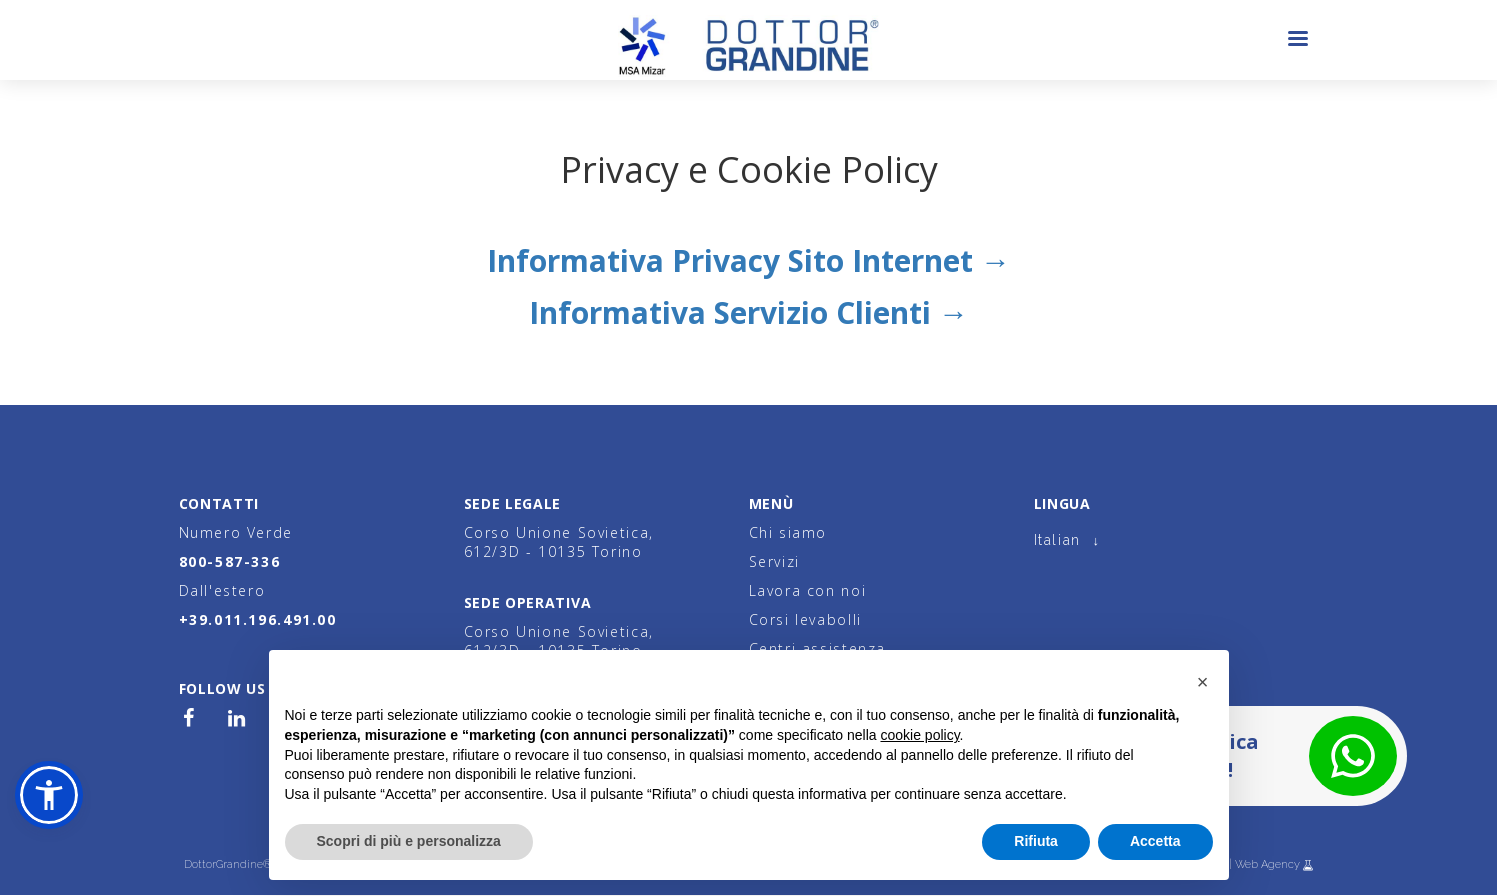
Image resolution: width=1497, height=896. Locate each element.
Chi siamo (788, 532)
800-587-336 (230, 561)
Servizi (774, 561)
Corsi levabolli (805, 619)
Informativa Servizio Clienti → (749, 312)
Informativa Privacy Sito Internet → (749, 260)
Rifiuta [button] (1036, 841)
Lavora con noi (808, 590)
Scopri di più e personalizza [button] (409, 841)
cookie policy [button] (919, 735)
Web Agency (1269, 864)
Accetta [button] (1155, 841)
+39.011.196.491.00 (258, 619)
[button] (49, 795)
